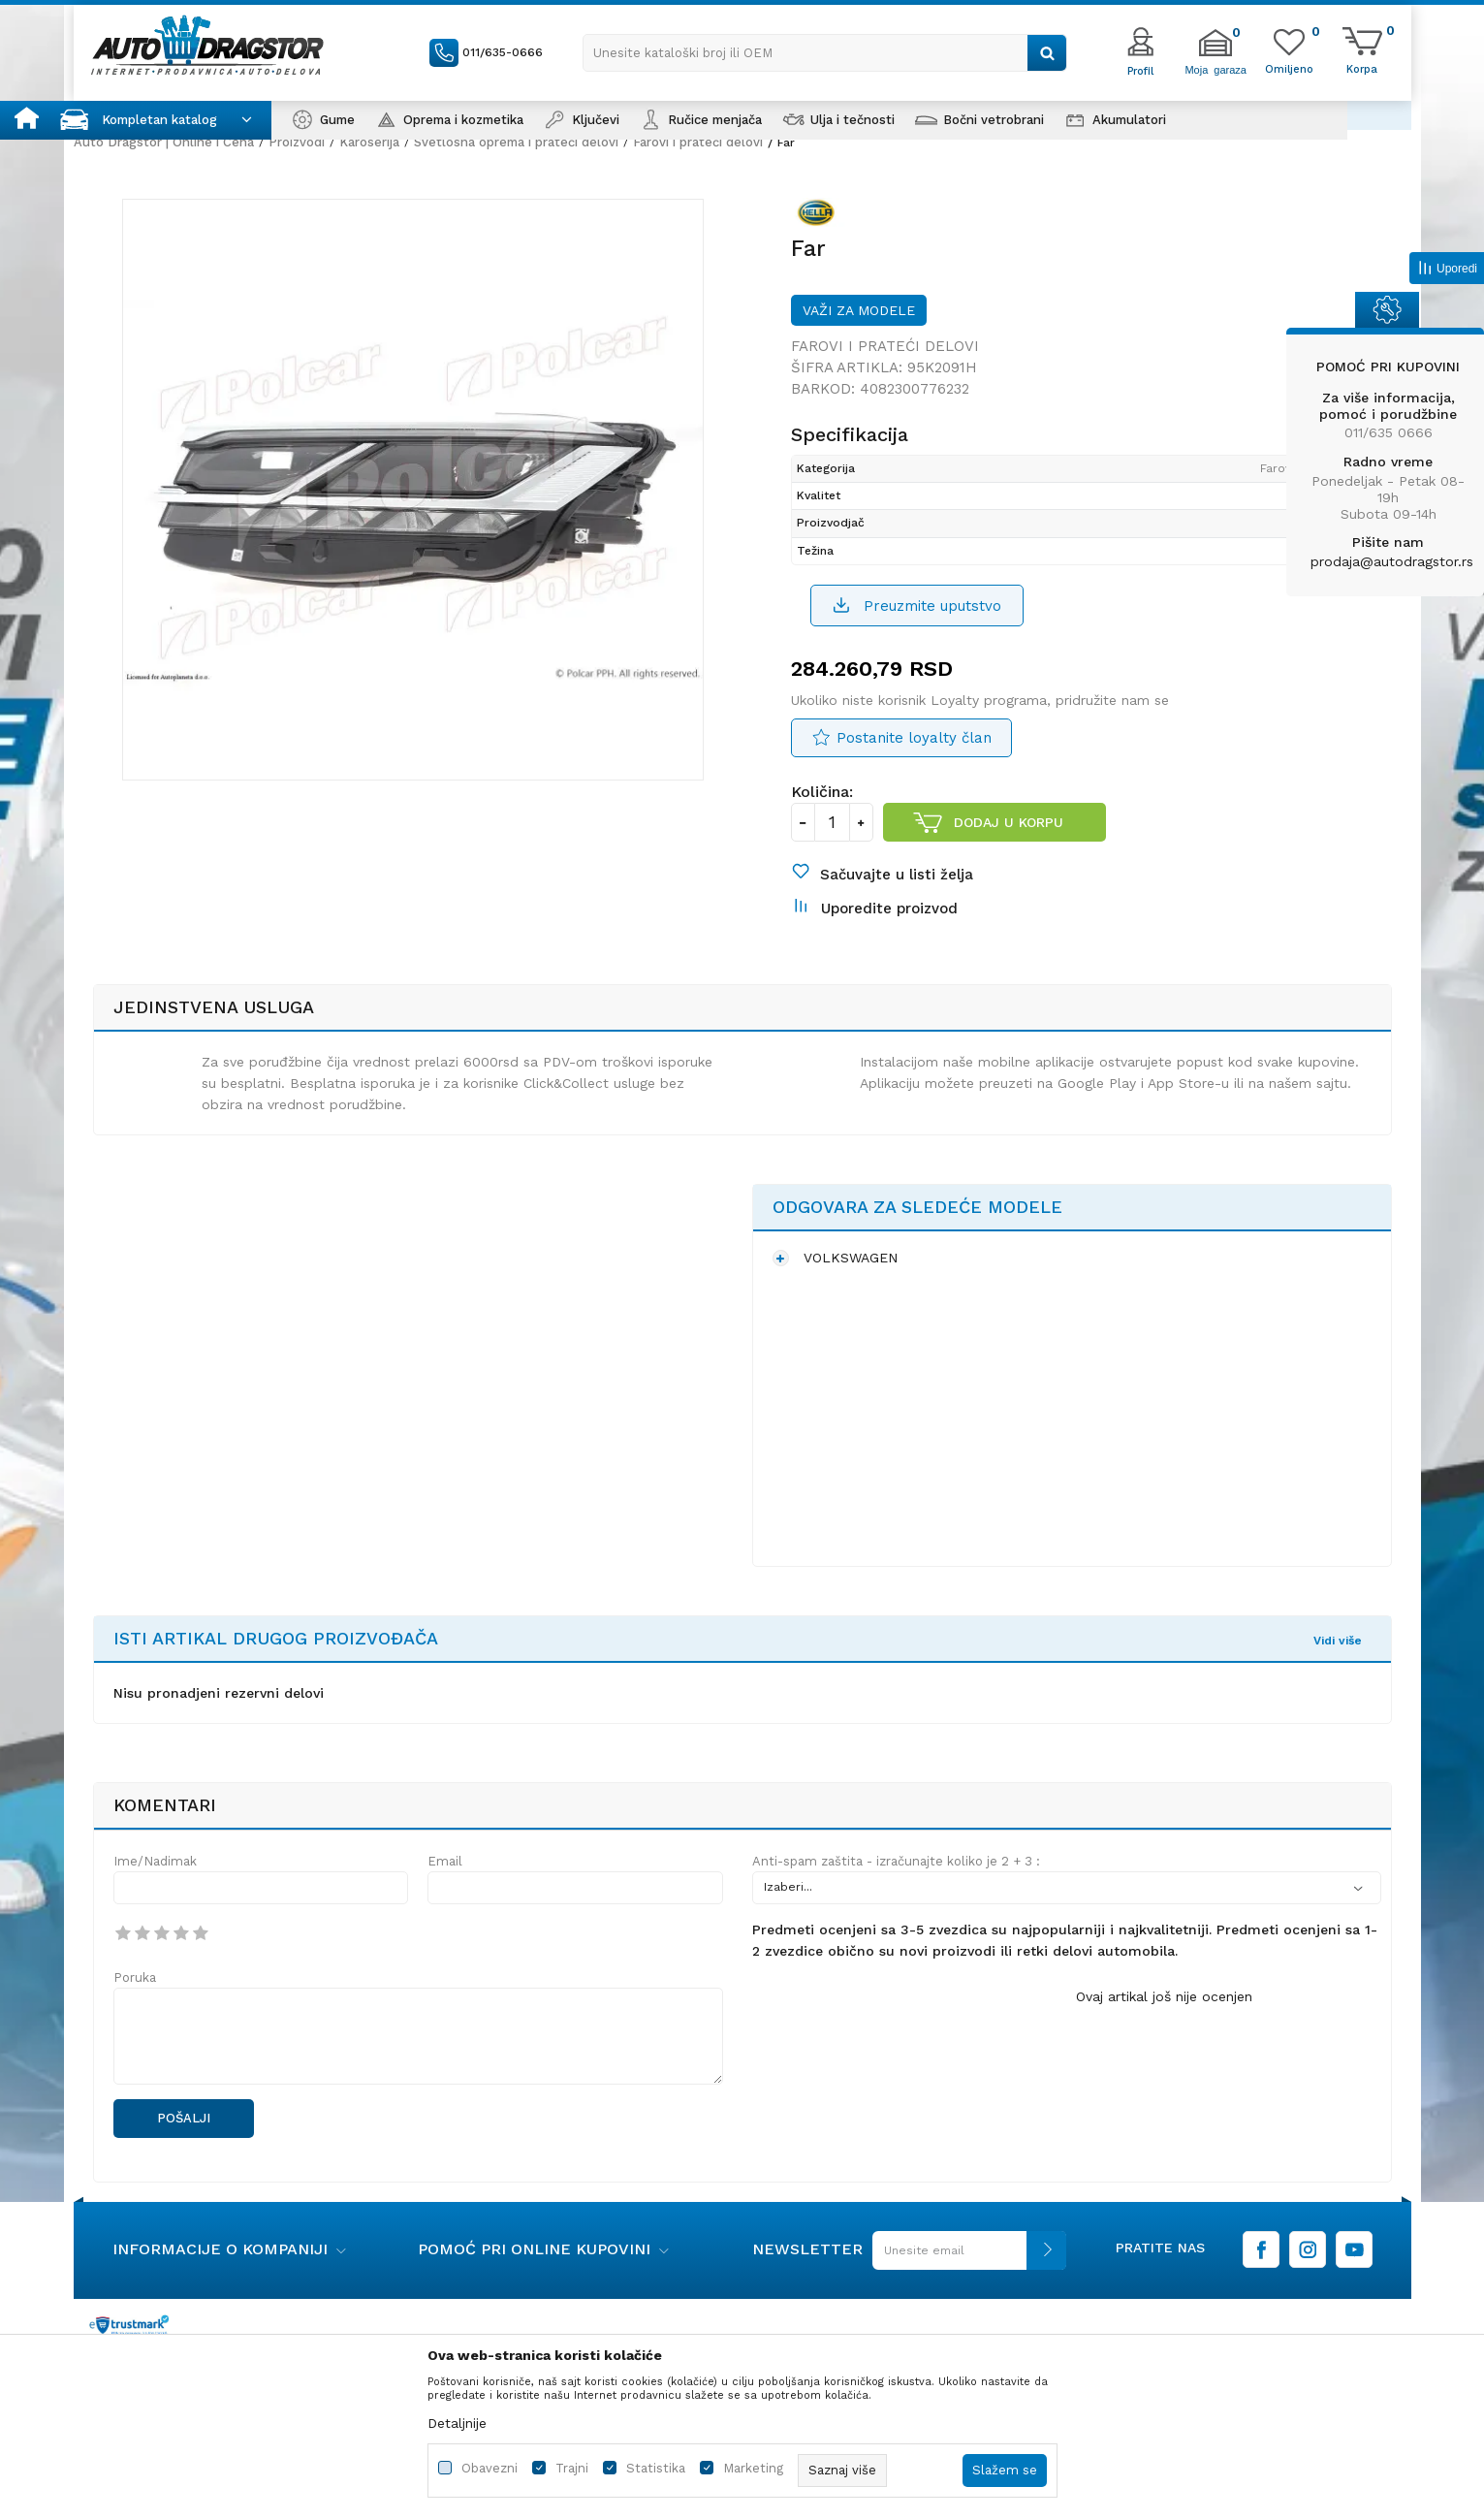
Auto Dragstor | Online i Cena (164, 142)
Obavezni (489, 2468)
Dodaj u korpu (1008, 822)
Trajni (571, 2468)
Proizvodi (296, 142)
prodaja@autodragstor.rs (1391, 561)
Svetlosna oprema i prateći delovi (516, 142)
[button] (825, 53)
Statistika (655, 2468)
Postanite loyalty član (914, 738)
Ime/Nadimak (155, 1861)
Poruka (134, 1977)
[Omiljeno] (1289, 68)
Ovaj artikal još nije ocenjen (1164, 1996)
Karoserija (369, 142)
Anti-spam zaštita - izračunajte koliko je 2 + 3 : (896, 1861)
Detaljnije (457, 2423)
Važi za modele (859, 310)
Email (444, 1861)
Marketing (753, 2468)
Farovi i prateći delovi (698, 142)
